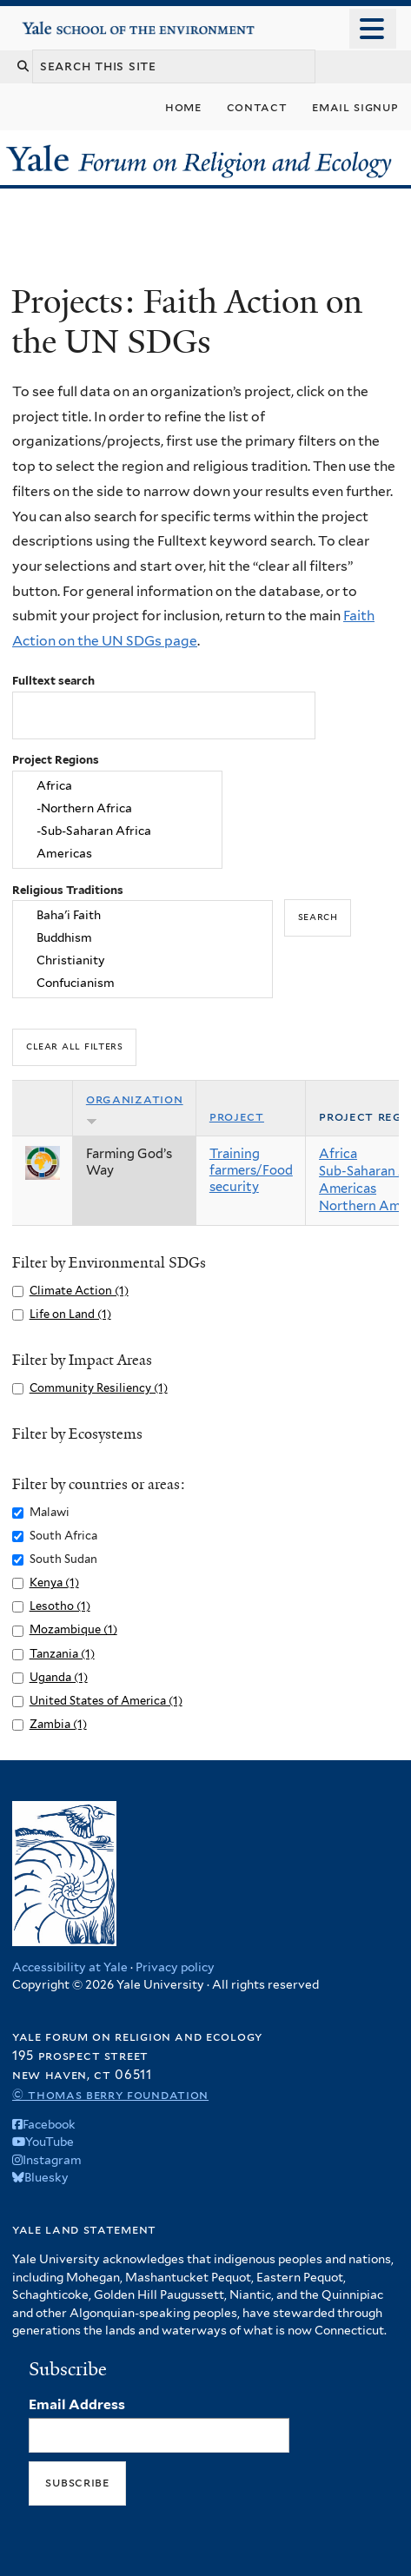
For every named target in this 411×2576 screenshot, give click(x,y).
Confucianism (143, 982)
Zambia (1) (58, 1724)
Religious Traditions (67, 890)
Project (236, 1116)
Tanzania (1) (62, 1653)
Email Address (77, 2404)
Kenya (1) (54, 1582)
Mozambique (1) (73, 1629)
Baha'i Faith (143, 915)
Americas (117, 853)
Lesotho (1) (60, 1605)
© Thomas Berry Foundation (110, 2094)
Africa (117, 786)
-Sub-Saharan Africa (117, 830)
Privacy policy (175, 1967)
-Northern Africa (117, 809)
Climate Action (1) (79, 1290)
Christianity (143, 961)
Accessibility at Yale (70, 1967)
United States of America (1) (106, 1700)
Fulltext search (53, 680)
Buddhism (143, 938)
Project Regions (55, 759)
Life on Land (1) (70, 1314)
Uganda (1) (59, 1677)
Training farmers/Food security (251, 1170)
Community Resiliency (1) (99, 1387)
